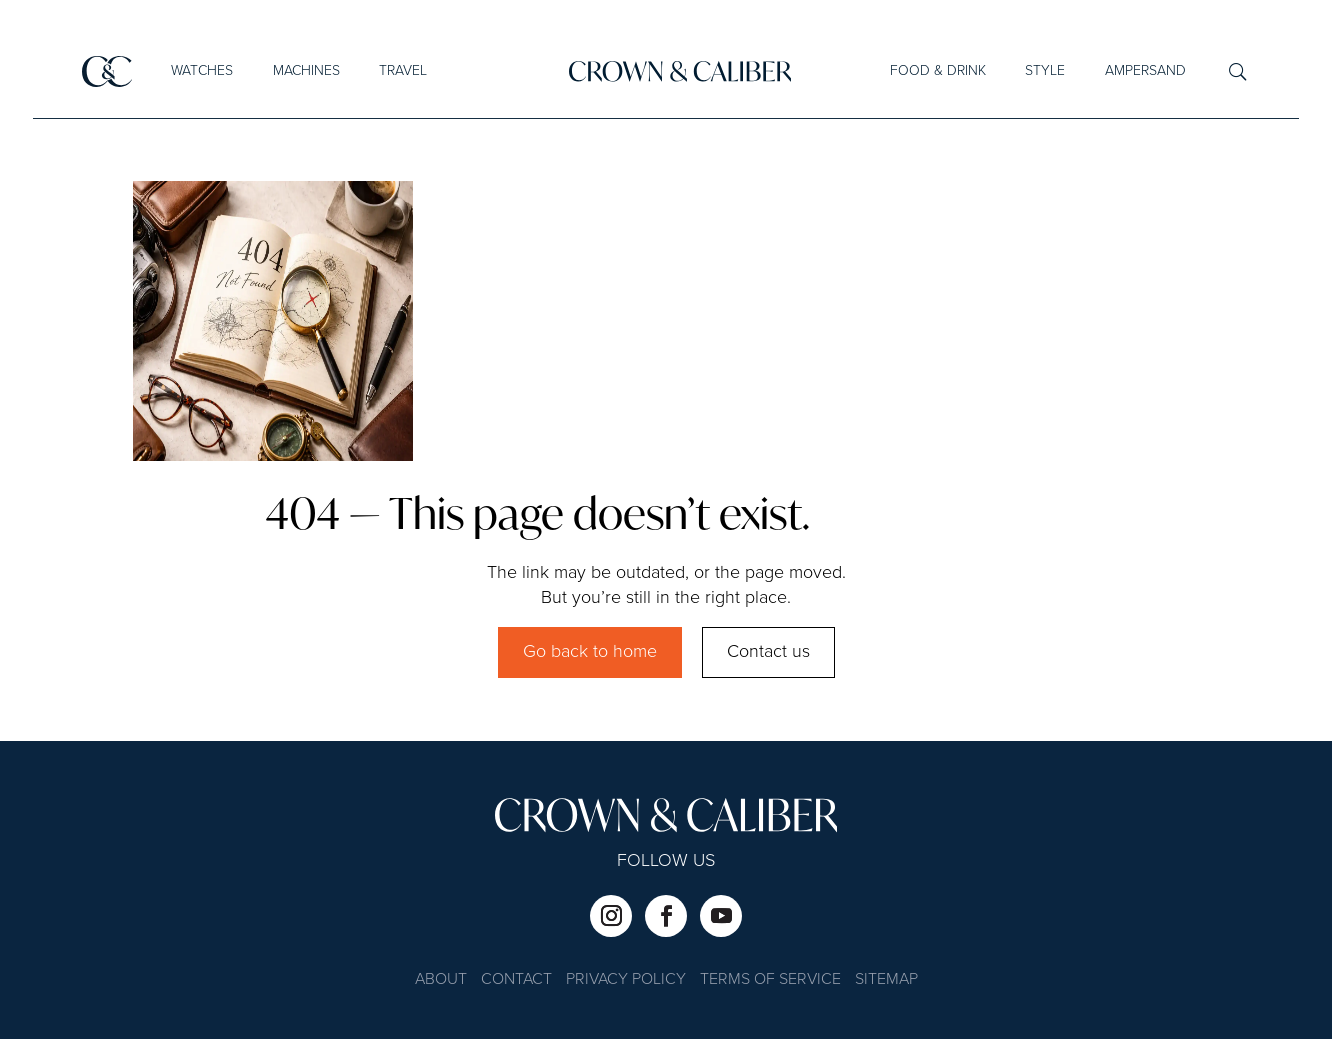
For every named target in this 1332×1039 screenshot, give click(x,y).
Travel (403, 71)
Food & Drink (938, 71)
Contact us (768, 652)
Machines (306, 71)
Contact (516, 980)
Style (1045, 71)
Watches (202, 71)
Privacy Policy (626, 980)
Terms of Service (770, 980)
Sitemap (886, 980)
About (441, 980)
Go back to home (590, 652)
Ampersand (1145, 71)
